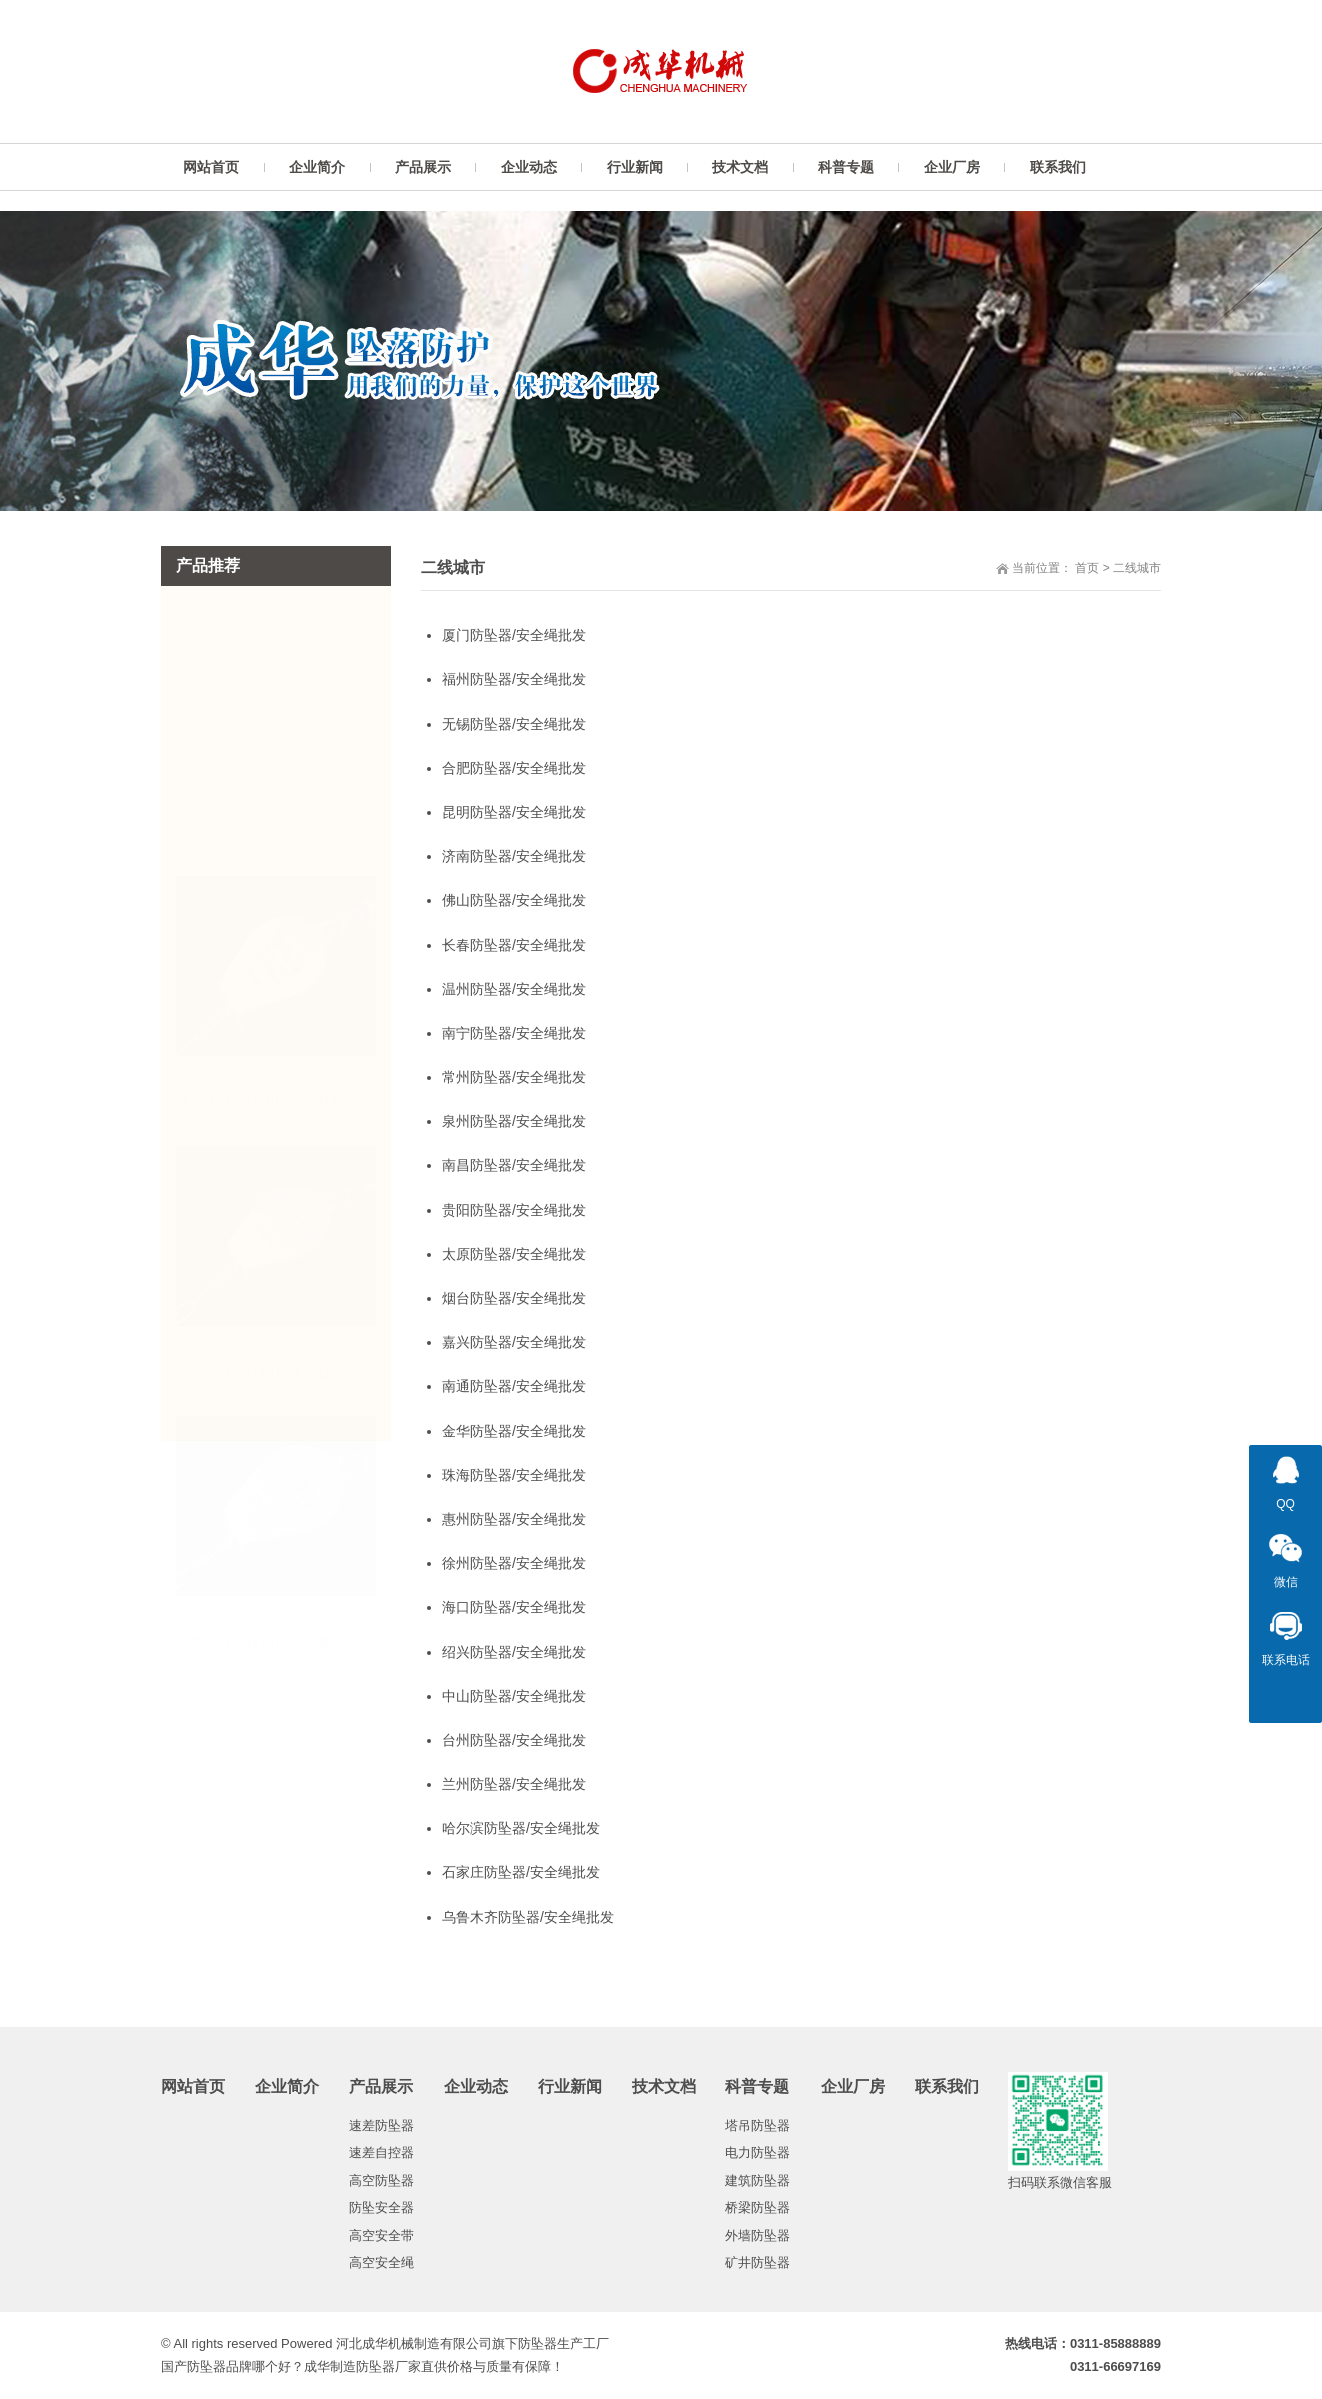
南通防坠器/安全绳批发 (514, 1386)
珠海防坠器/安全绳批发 (514, 1475)
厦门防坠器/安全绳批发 (514, 635)
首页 (1087, 568)
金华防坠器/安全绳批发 (514, 1431)
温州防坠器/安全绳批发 (514, 989)
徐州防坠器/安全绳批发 (514, 1563)
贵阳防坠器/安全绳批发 (514, 1210)
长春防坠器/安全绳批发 (514, 945)
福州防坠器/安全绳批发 (514, 679)
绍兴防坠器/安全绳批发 (514, 1652)
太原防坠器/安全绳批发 (514, 1254)
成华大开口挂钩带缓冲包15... (266, 856)
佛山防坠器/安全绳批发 (514, 900)
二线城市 (1137, 568)
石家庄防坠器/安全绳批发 (521, 1872)
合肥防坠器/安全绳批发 (514, 768)
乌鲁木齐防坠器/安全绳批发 (528, 1917)
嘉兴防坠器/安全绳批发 (514, 1342)
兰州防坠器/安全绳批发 (514, 1784)
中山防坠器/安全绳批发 (514, 1696)
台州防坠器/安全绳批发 (514, 1740)
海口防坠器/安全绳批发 (514, 1607)
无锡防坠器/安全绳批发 (514, 724)
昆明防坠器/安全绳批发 (514, 812)
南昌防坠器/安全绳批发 (514, 1165)
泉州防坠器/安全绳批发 (514, 1121)
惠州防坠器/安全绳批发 (514, 1519)
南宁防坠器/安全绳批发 (514, 1033)
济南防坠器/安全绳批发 (514, 856)
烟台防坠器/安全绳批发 (514, 1298)
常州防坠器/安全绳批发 (514, 1077)
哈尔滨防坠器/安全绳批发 (521, 1828)
